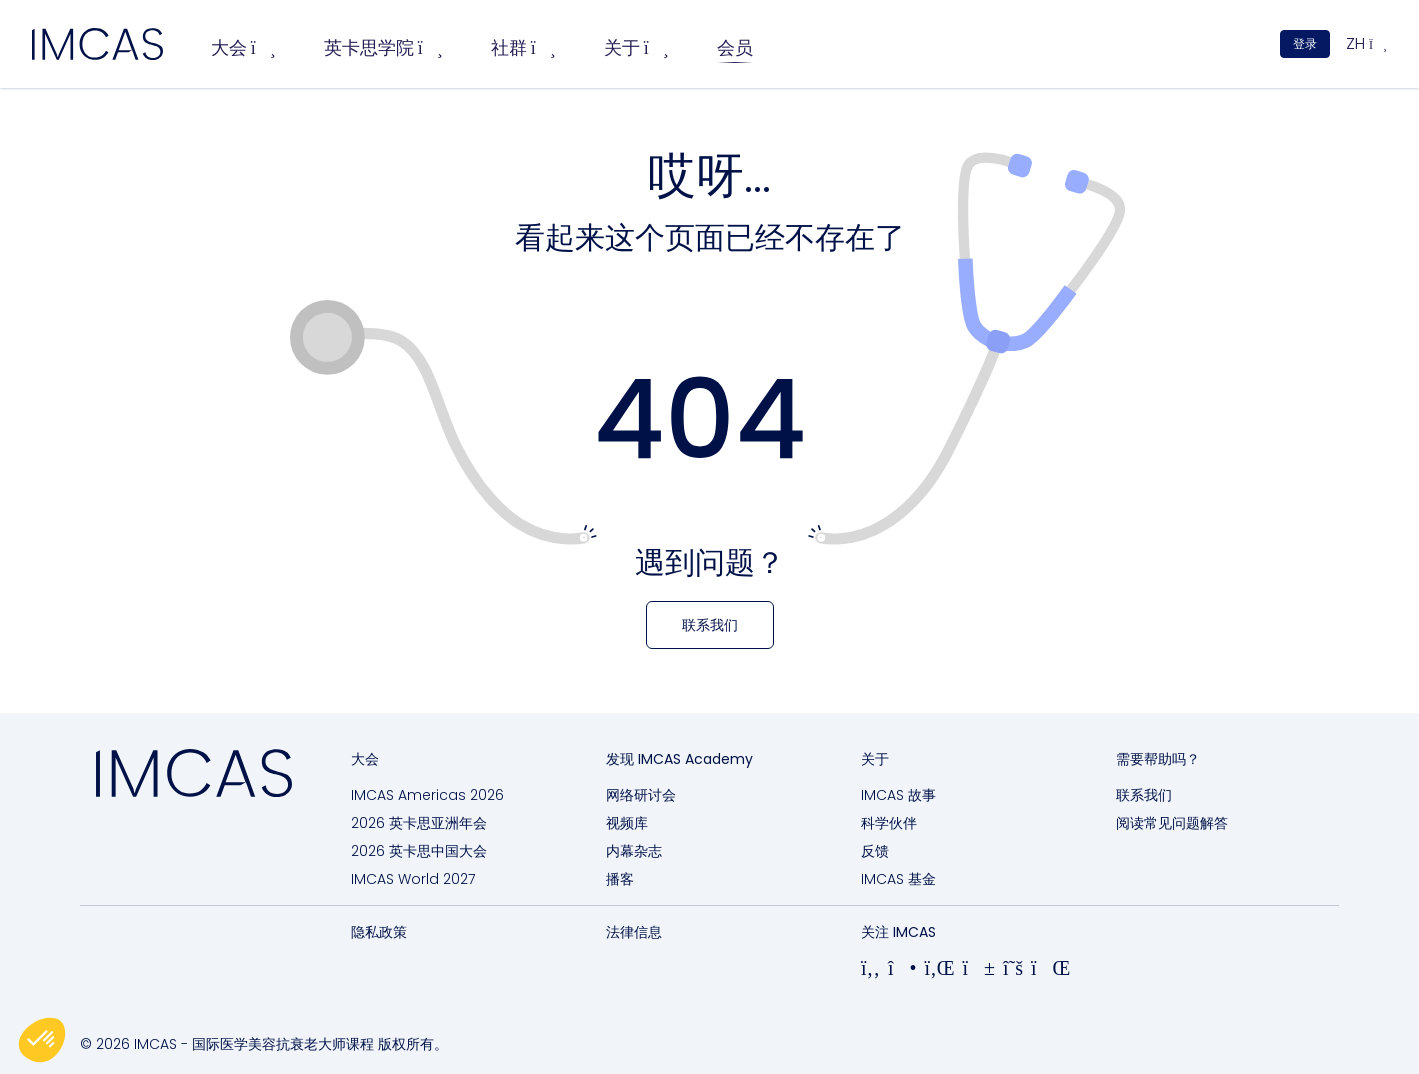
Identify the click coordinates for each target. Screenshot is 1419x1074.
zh (1366, 43)
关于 (636, 47)
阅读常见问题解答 (1172, 823)
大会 (243, 47)
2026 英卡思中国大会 (419, 851)
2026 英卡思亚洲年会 (419, 823)
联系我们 (1144, 795)
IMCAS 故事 (898, 795)
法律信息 (634, 932)
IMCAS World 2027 (413, 879)
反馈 (875, 851)
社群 (523, 47)
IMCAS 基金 (898, 879)
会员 (735, 47)
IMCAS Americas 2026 (427, 795)
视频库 (627, 823)
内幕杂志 (634, 851)
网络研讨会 (641, 795)
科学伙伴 (889, 823)
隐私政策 (379, 932)
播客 (620, 879)
